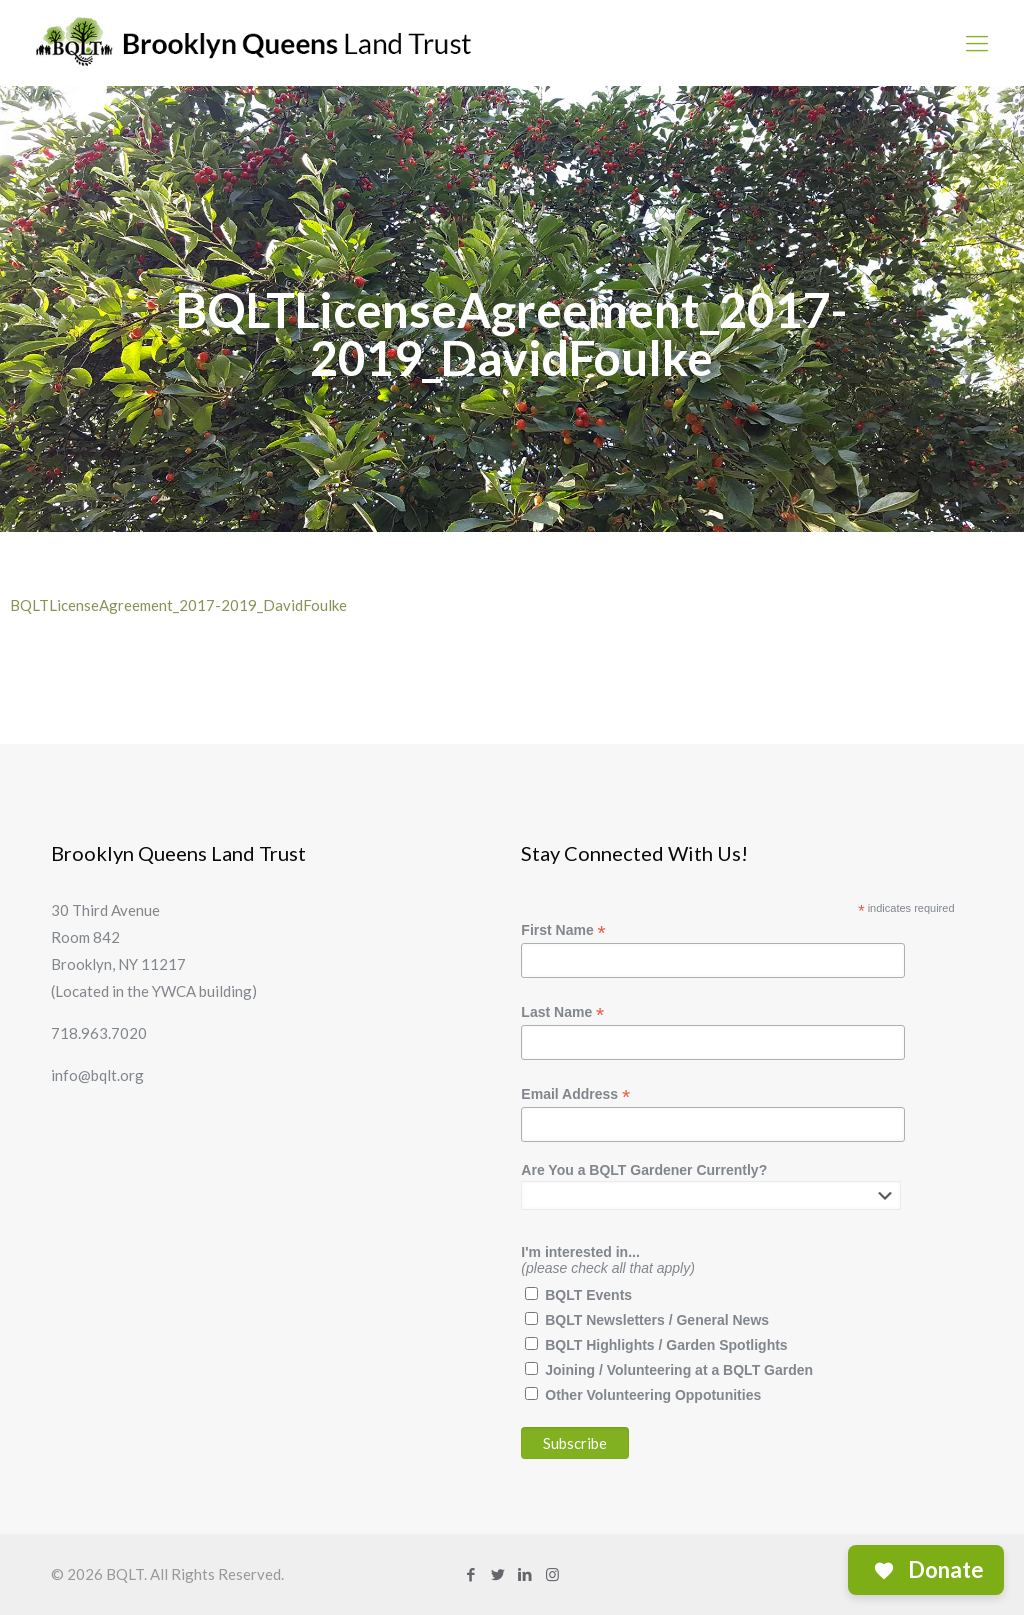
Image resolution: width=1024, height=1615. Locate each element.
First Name (563, 930)
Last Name (562, 1012)
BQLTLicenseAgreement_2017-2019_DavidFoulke (178, 605)
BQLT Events (588, 1295)
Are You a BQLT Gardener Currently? (644, 1170)
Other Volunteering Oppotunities (653, 1395)
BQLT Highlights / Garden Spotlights (666, 1345)
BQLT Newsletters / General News (657, 1320)
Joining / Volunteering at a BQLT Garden (679, 1370)
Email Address (575, 1094)
